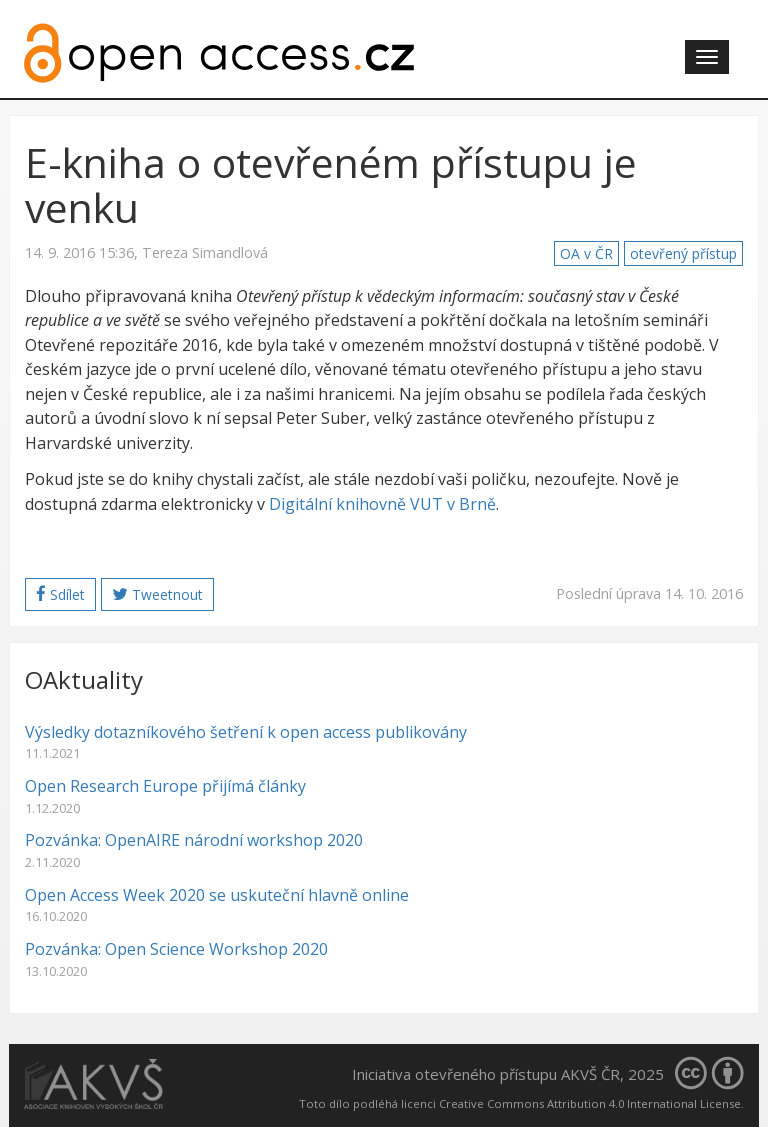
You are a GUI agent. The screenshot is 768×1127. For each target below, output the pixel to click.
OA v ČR (586, 253)
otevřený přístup (683, 253)
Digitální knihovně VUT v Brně (382, 504)
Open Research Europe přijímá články (165, 786)
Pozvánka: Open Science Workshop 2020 (176, 949)
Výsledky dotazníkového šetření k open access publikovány (246, 732)
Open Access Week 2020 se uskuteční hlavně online (217, 895)
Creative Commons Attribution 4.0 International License (590, 1103)
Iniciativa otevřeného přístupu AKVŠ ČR (486, 1074)
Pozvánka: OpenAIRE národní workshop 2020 (194, 840)
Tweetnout (157, 594)
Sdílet (60, 594)
